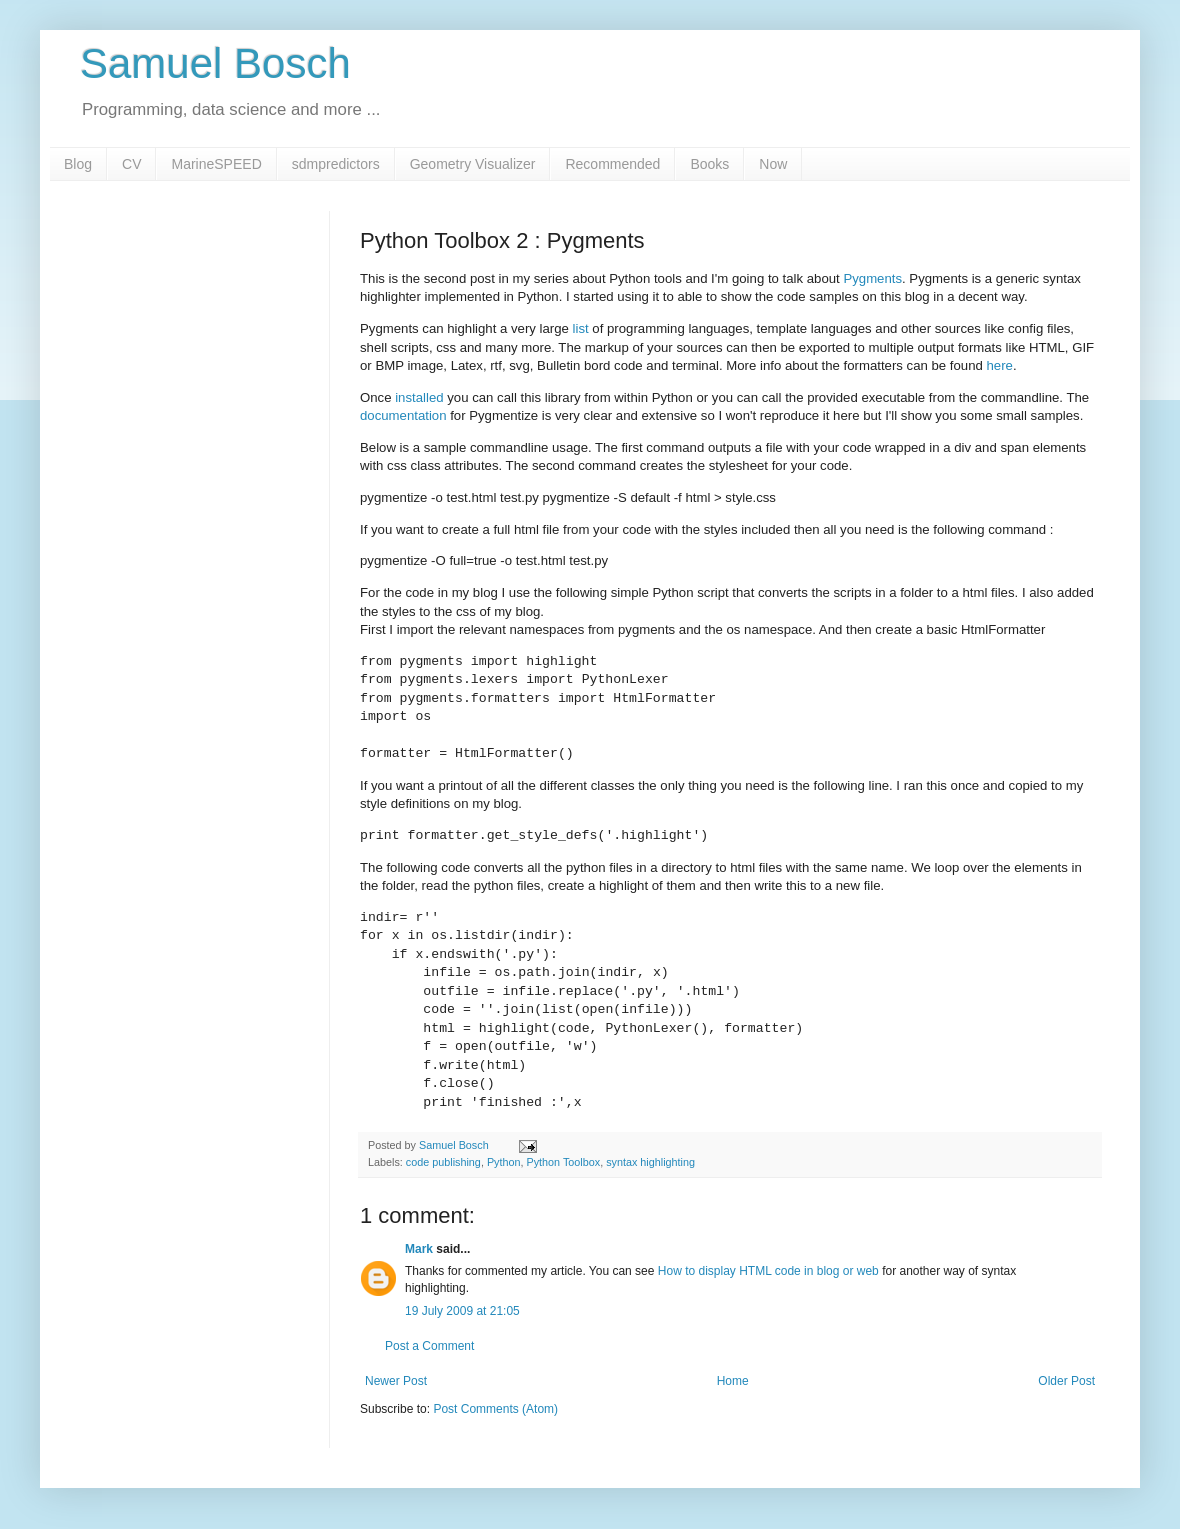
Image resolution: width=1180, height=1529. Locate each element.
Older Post (1066, 1381)
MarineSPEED (216, 164)
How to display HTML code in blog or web (768, 1271)
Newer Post (396, 1381)
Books (709, 164)
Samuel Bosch (215, 63)
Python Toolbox (564, 1162)
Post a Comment (429, 1346)
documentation (403, 415)
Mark (419, 1249)
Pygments (872, 278)
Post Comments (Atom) (495, 1409)
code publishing (443, 1162)
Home (733, 1381)
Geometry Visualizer (473, 164)
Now (773, 164)
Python (504, 1162)
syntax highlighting (650, 1162)
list (581, 328)
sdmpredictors (336, 164)
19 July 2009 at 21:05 (462, 1311)
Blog (78, 164)
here (1000, 365)
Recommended (612, 164)
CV (131, 164)
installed (419, 397)
